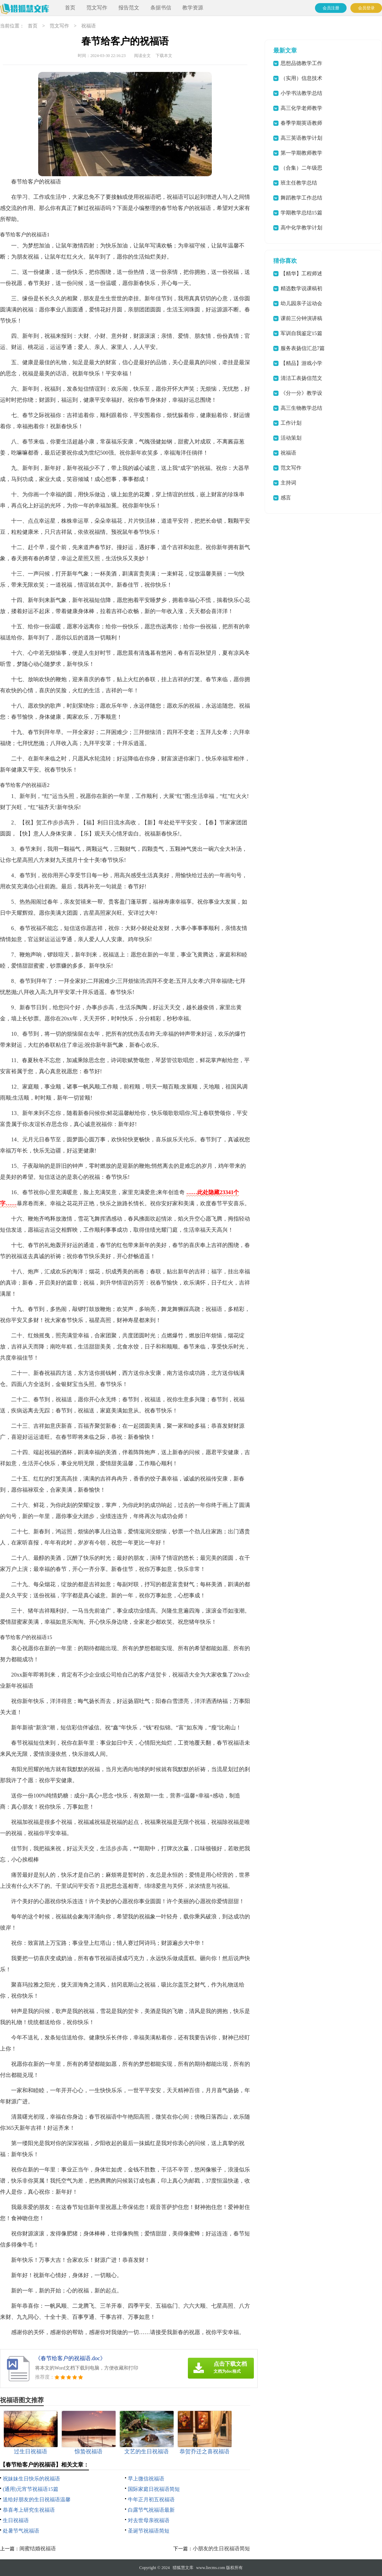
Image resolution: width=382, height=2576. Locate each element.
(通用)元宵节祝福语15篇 (30, 2489)
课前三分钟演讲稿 (301, 318)
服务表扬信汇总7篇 (303, 348)
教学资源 (192, 7)
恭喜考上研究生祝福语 (29, 2510)
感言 (286, 497)
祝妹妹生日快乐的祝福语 (31, 2478)
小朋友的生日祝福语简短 (221, 2548)
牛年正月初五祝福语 (151, 2499)
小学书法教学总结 (301, 93)
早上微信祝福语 (146, 2478)
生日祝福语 (16, 2520)
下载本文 (164, 55)
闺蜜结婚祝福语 (37, 2548)
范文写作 (96, 7)
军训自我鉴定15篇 (301, 333)
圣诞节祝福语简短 (148, 2531)
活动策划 (291, 438)
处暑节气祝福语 (21, 2531)
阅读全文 (142, 55)
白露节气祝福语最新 (151, 2510)
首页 (70, 7)
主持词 (288, 483)
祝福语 (88, 25)
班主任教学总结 (299, 183)
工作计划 (291, 423)
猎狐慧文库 (183, 2567)
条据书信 (160, 7)
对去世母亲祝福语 (148, 2520)
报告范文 (128, 7)
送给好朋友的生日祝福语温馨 (36, 2499)
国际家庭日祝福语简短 (154, 2489)
